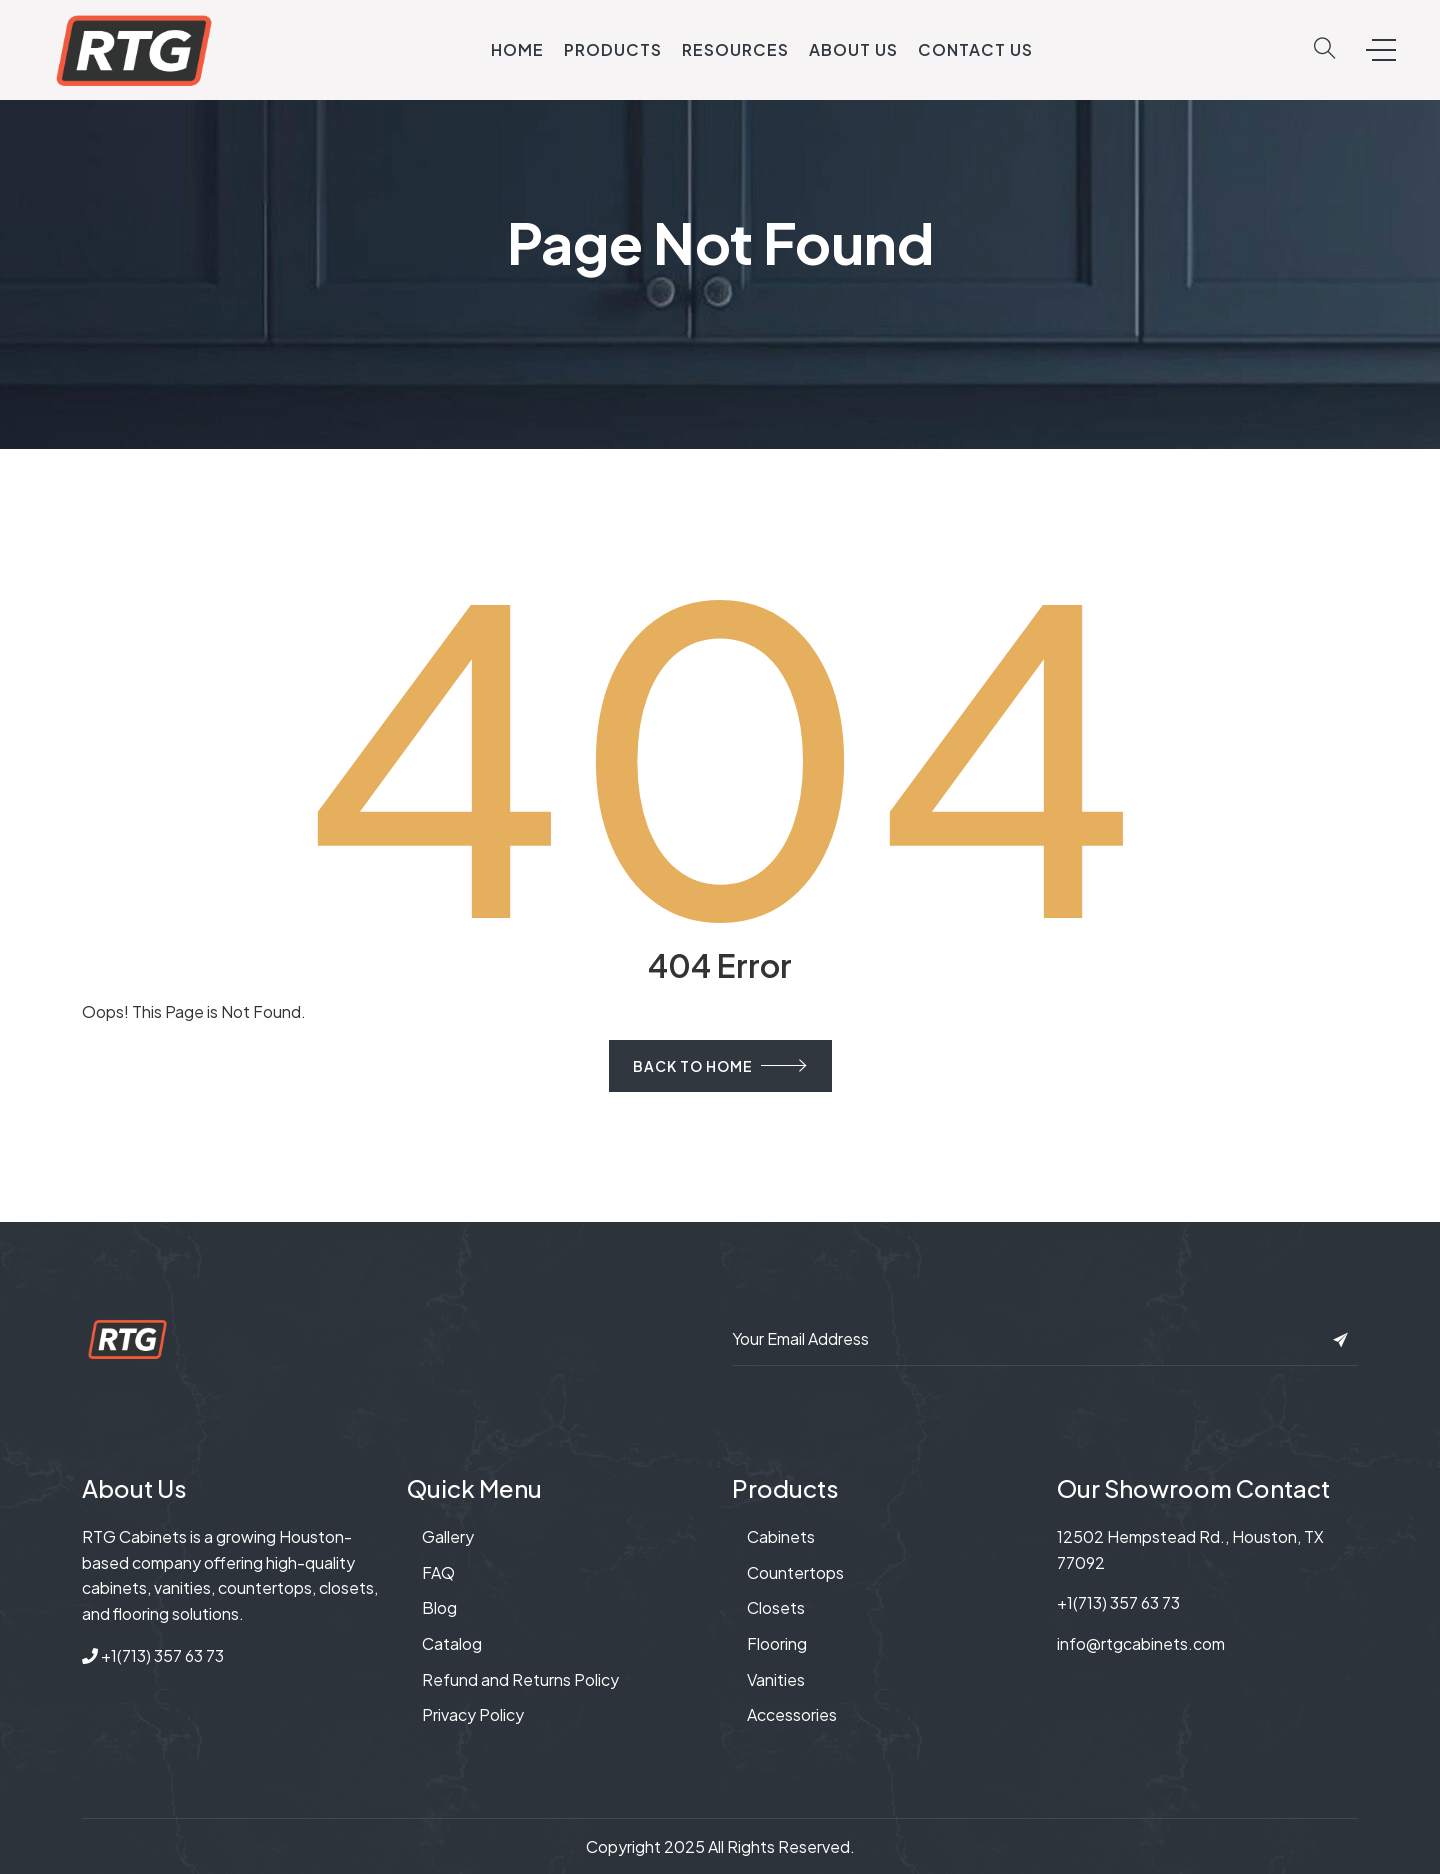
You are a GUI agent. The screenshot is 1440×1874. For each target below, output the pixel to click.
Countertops (795, 1572)
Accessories (792, 1714)
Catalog (452, 1643)
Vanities (776, 1679)
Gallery (448, 1536)
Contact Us (975, 49)
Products (613, 49)
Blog (439, 1607)
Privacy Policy (473, 1714)
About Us (853, 49)
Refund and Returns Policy (520, 1679)
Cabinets (781, 1536)
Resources (735, 49)
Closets (776, 1607)
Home (517, 49)
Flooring (777, 1643)
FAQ (438, 1572)
